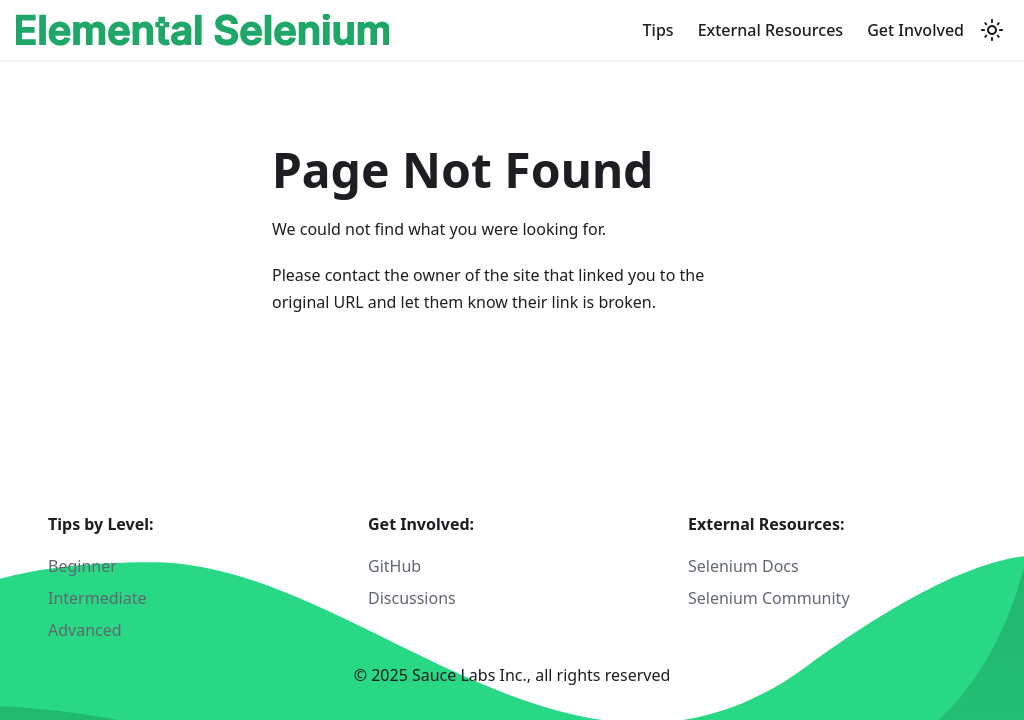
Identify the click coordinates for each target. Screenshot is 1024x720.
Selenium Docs (743, 566)
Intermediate (97, 598)
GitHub (394, 566)
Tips (658, 30)
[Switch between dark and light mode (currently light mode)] (992, 30)
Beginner (82, 566)
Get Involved (915, 30)
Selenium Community (769, 598)
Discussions (412, 598)
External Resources (771, 30)
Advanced (85, 630)
